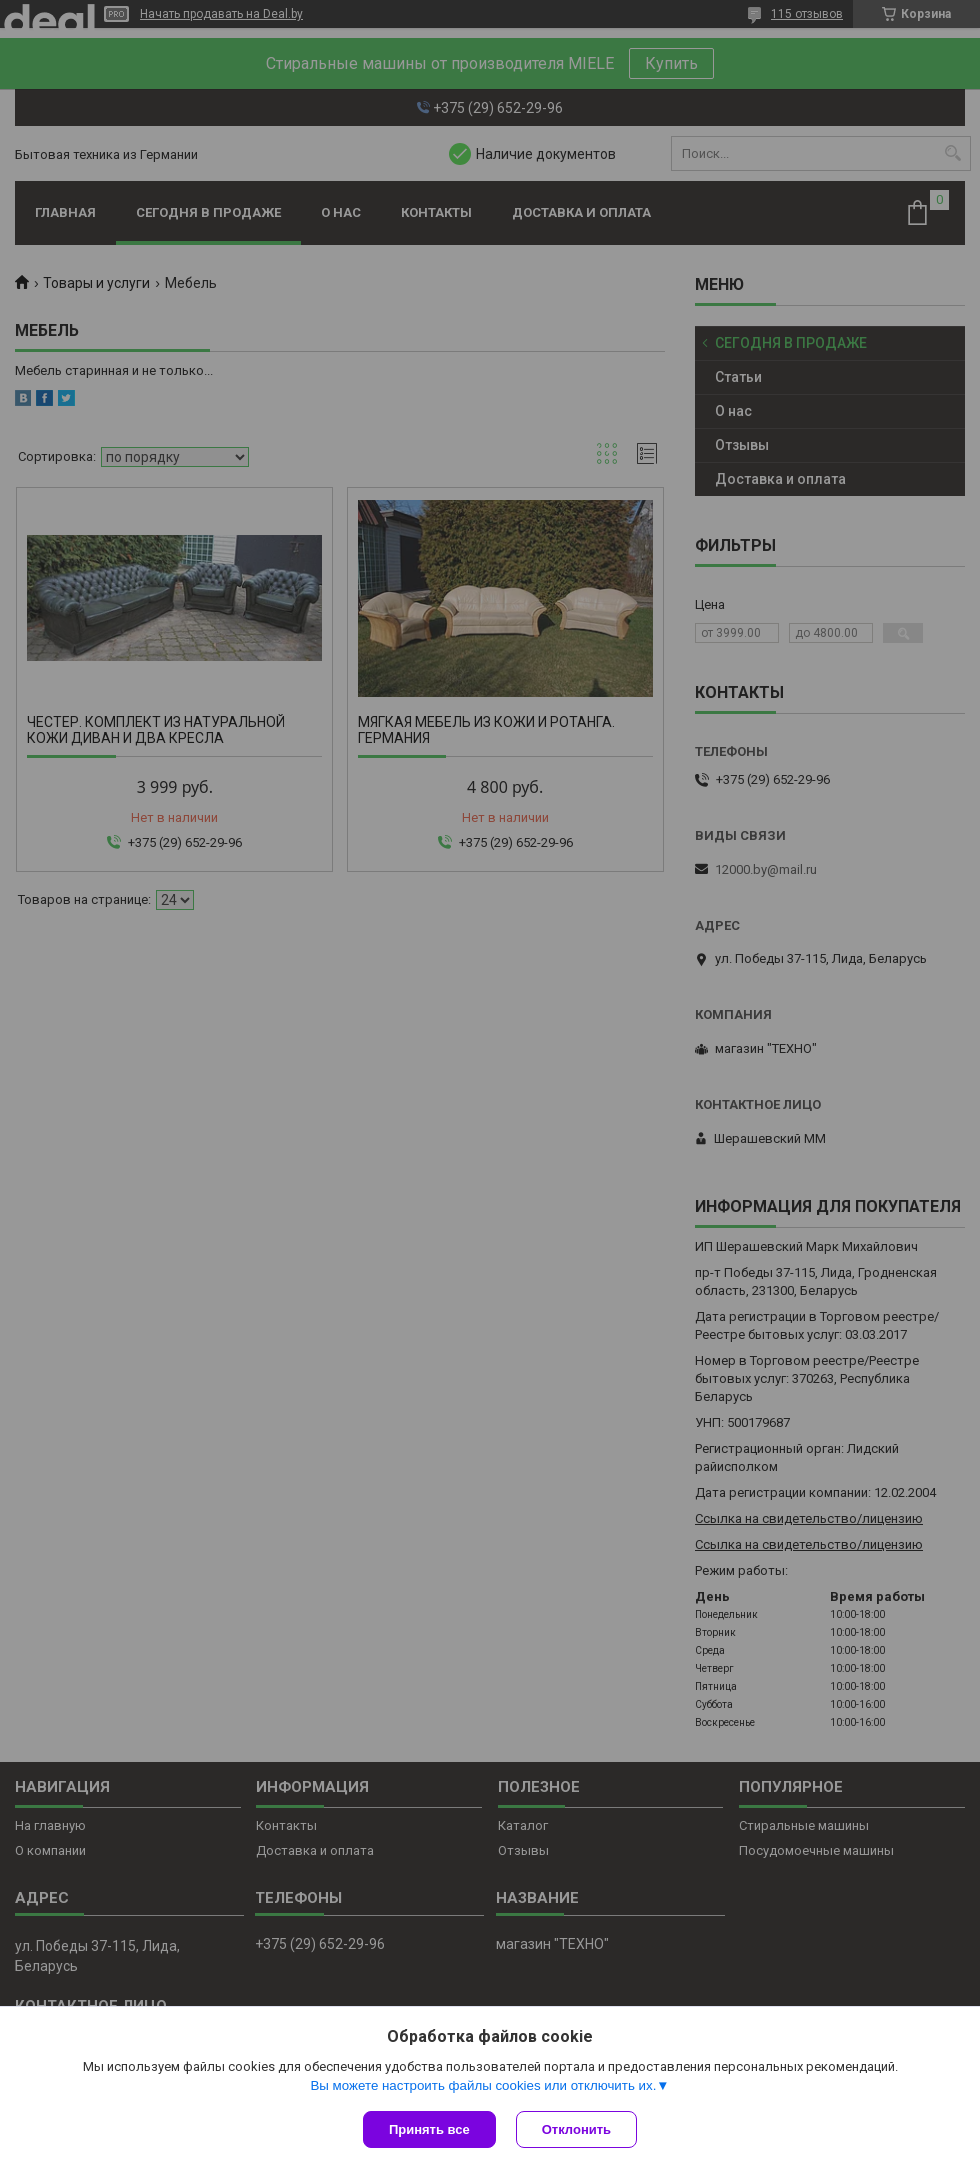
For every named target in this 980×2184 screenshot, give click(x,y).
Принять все (429, 2129)
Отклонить (576, 2129)
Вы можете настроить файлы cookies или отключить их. (483, 2085)
